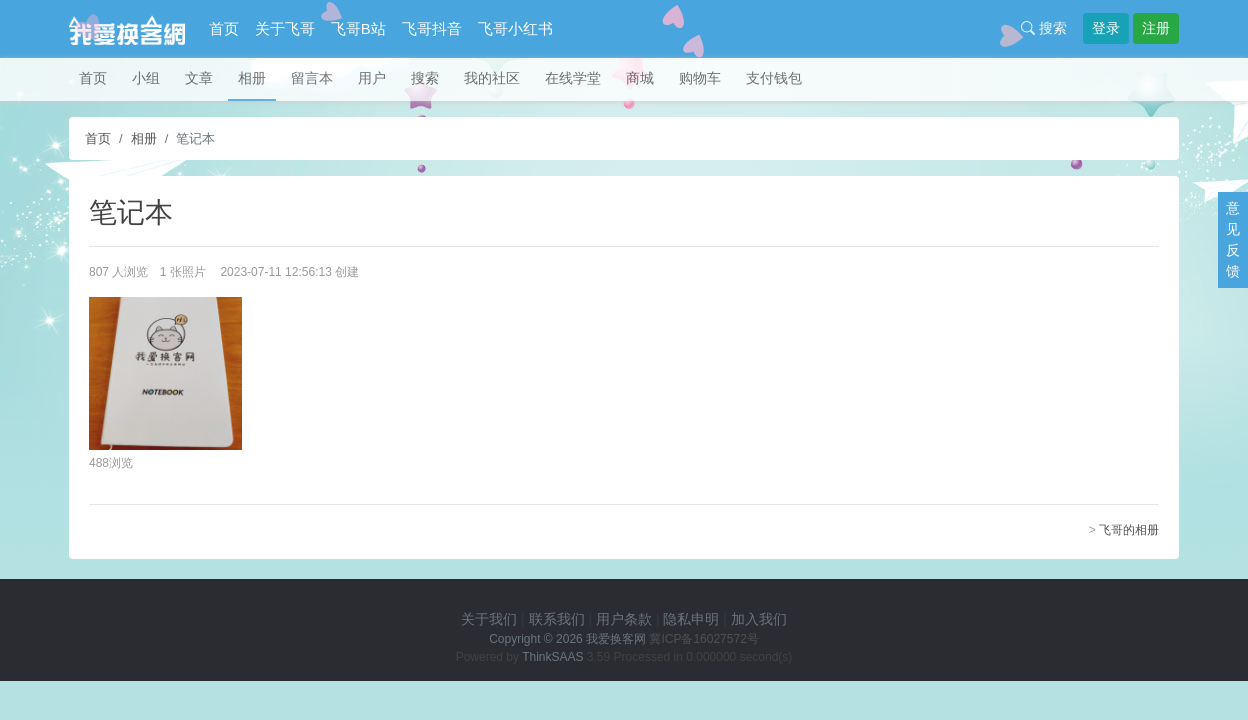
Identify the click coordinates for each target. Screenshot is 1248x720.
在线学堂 (573, 78)
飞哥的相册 (1129, 530)
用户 (372, 78)
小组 (146, 78)
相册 (252, 78)
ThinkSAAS (552, 657)
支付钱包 (774, 78)
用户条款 (624, 619)
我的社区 (492, 78)
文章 (199, 78)
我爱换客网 (616, 639)
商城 (640, 78)
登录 (1106, 28)
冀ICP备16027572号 (703, 639)
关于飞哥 (285, 28)
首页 (224, 28)
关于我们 (489, 619)
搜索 (1044, 28)
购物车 (700, 78)
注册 (1156, 28)
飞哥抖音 (432, 28)
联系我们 (557, 619)
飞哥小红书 (515, 28)
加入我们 (759, 619)
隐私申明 (691, 619)
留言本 (312, 78)
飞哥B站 (358, 28)
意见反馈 (1233, 239)
